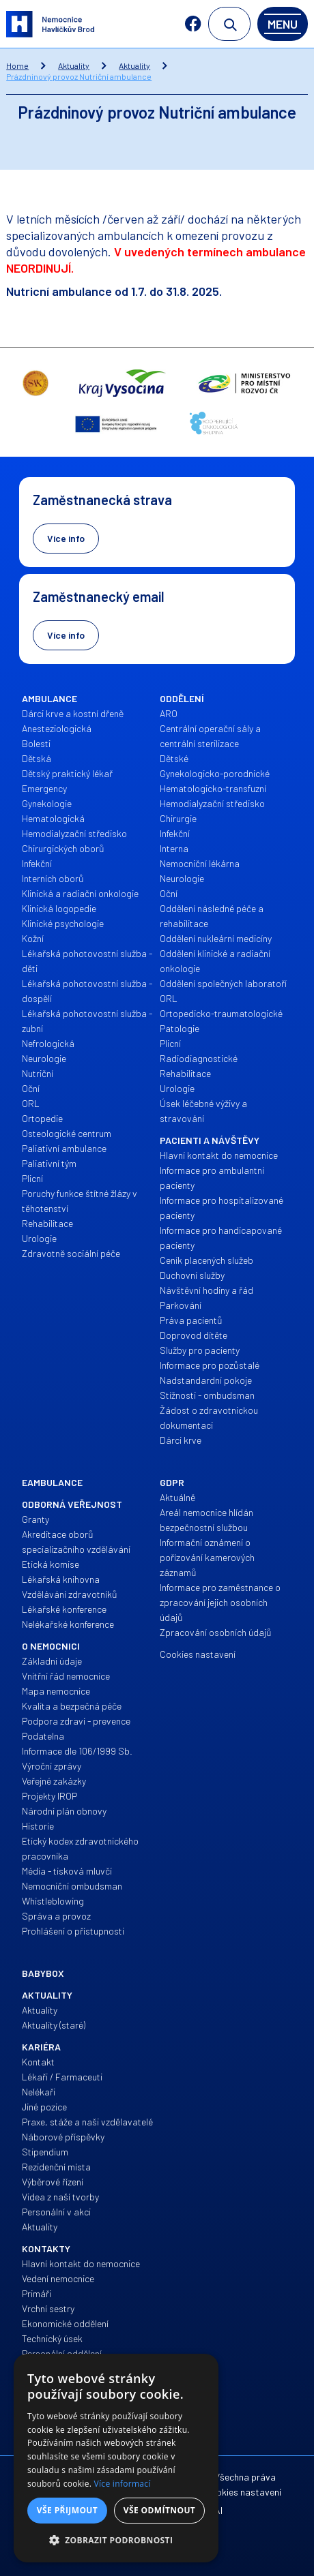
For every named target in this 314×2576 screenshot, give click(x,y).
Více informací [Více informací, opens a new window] (122, 2483)
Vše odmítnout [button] (159, 2510)
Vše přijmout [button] (67, 2510)
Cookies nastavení (243, 2492)
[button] (116, 2540)
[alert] (116, 2458)
